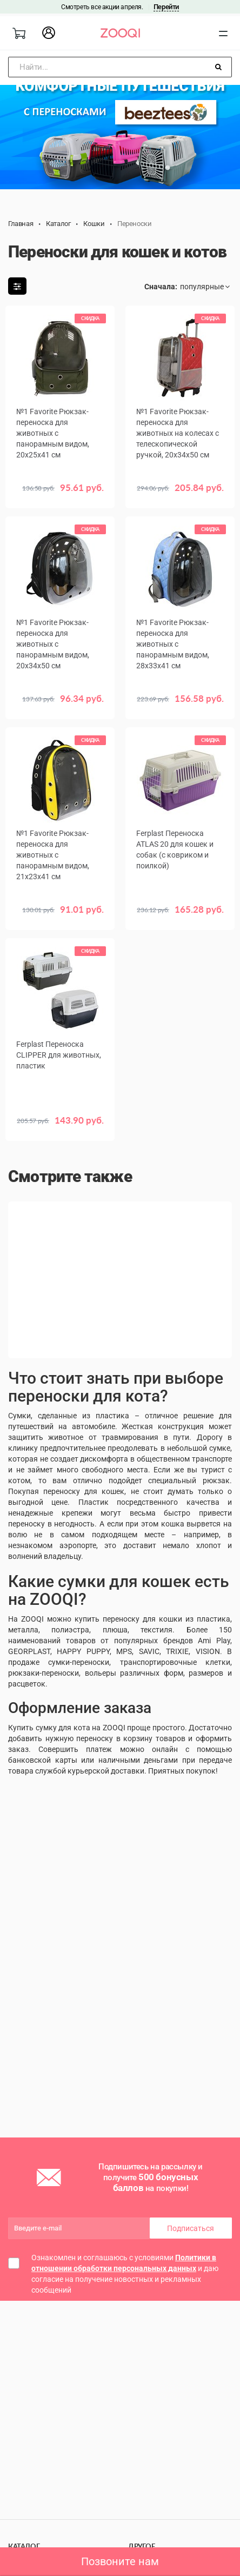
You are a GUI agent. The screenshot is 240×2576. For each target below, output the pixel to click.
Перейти (166, 7)
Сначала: (160, 286)
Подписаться (190, 2228)
